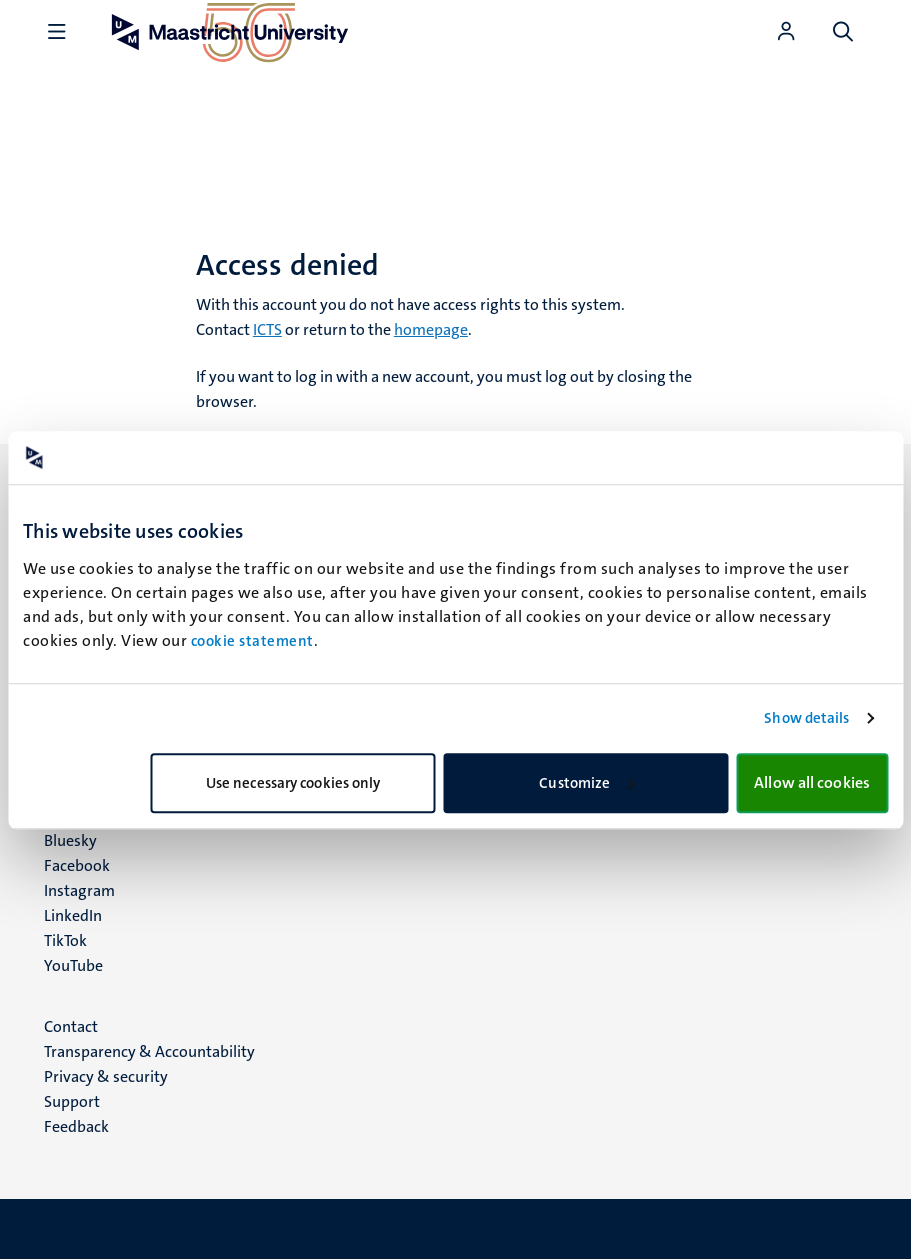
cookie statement (252, 641)
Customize (586, 783)
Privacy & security (106, 1076)
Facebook (77, 865)
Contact (71, 1026)
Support (72, 1101)
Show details (806, 718)
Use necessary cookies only (293, 783)
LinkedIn (73, 915)
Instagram (79, 890)
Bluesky (70, 840)
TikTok (65, 940)
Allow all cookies (812, 782)
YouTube (73, 965)
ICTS (267, 329)
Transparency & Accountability (149, 1051)
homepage (431, 329)
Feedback (76, 1126)
